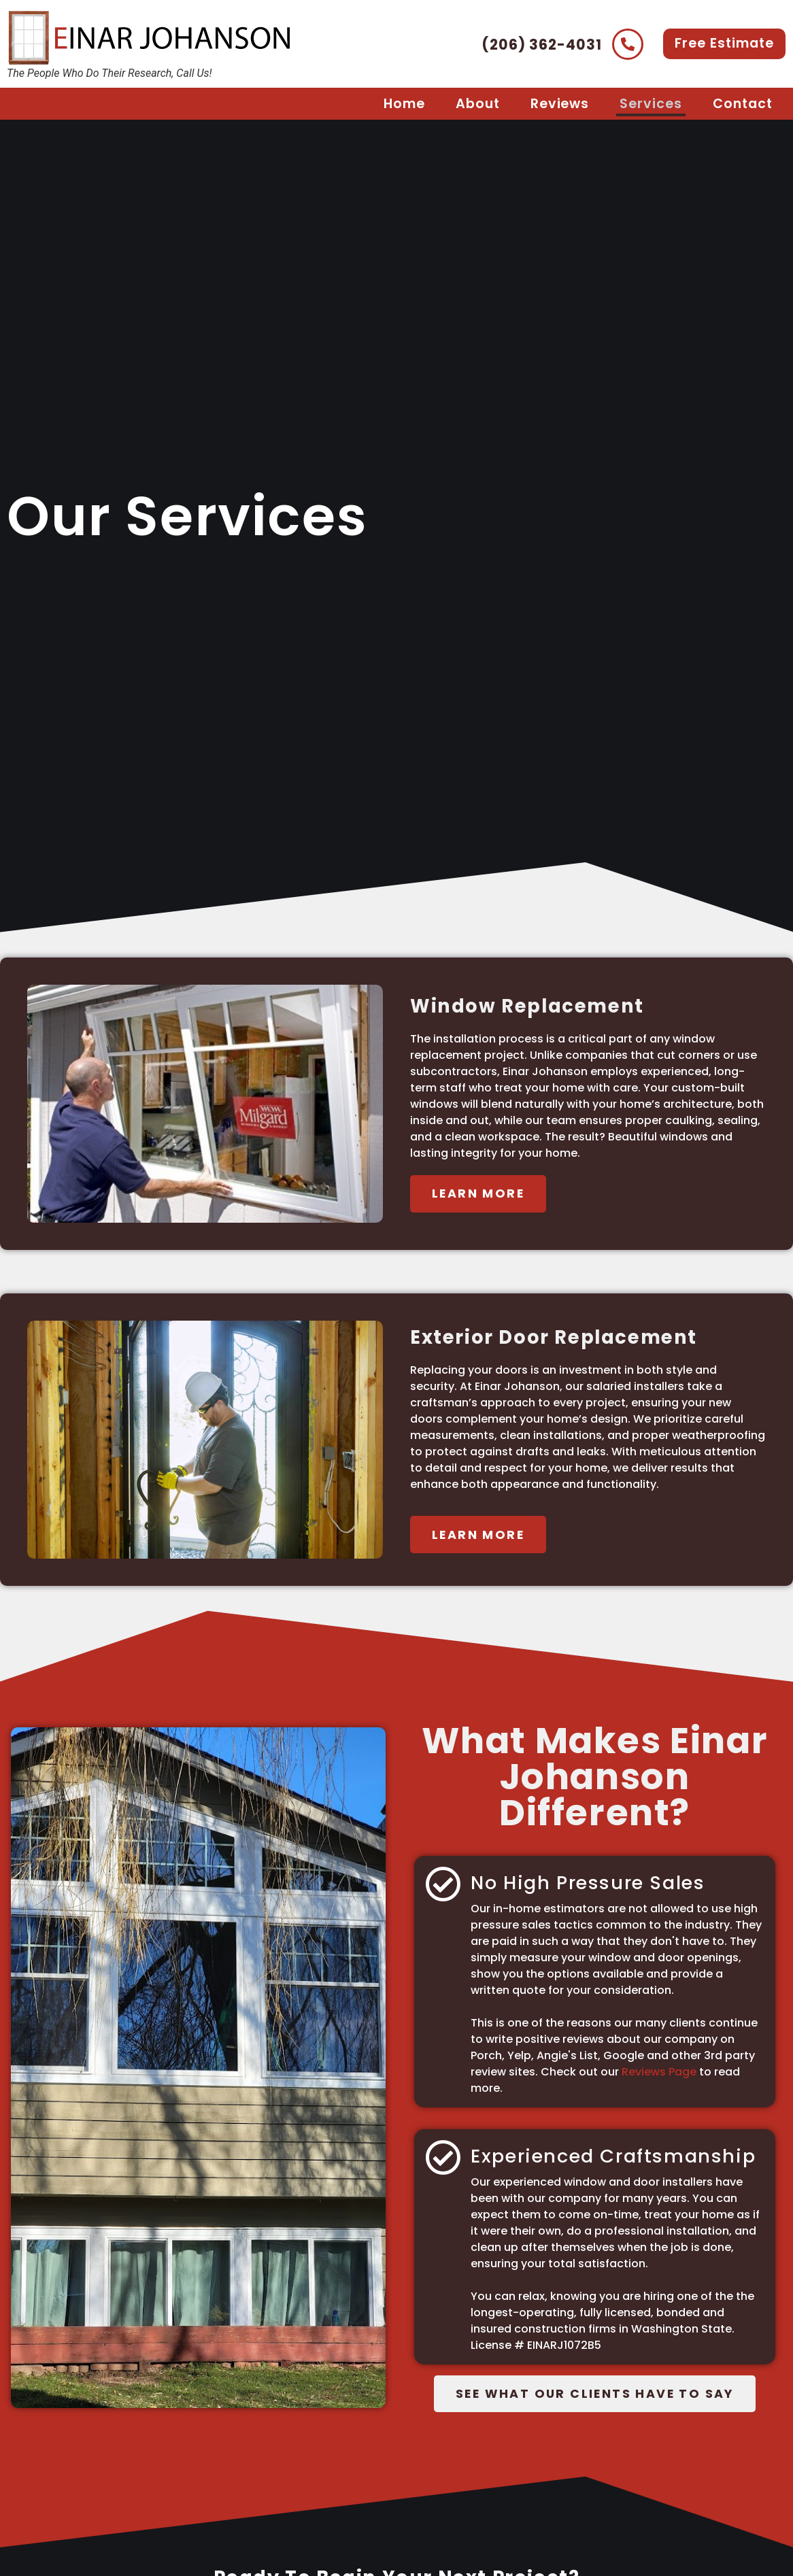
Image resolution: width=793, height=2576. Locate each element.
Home (404, 104)
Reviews (560, 104)
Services (651, 104)
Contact (743, 104)
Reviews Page (657, 2072)
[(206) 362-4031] (627, 44)
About (478, 104)
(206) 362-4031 (541, 44)
